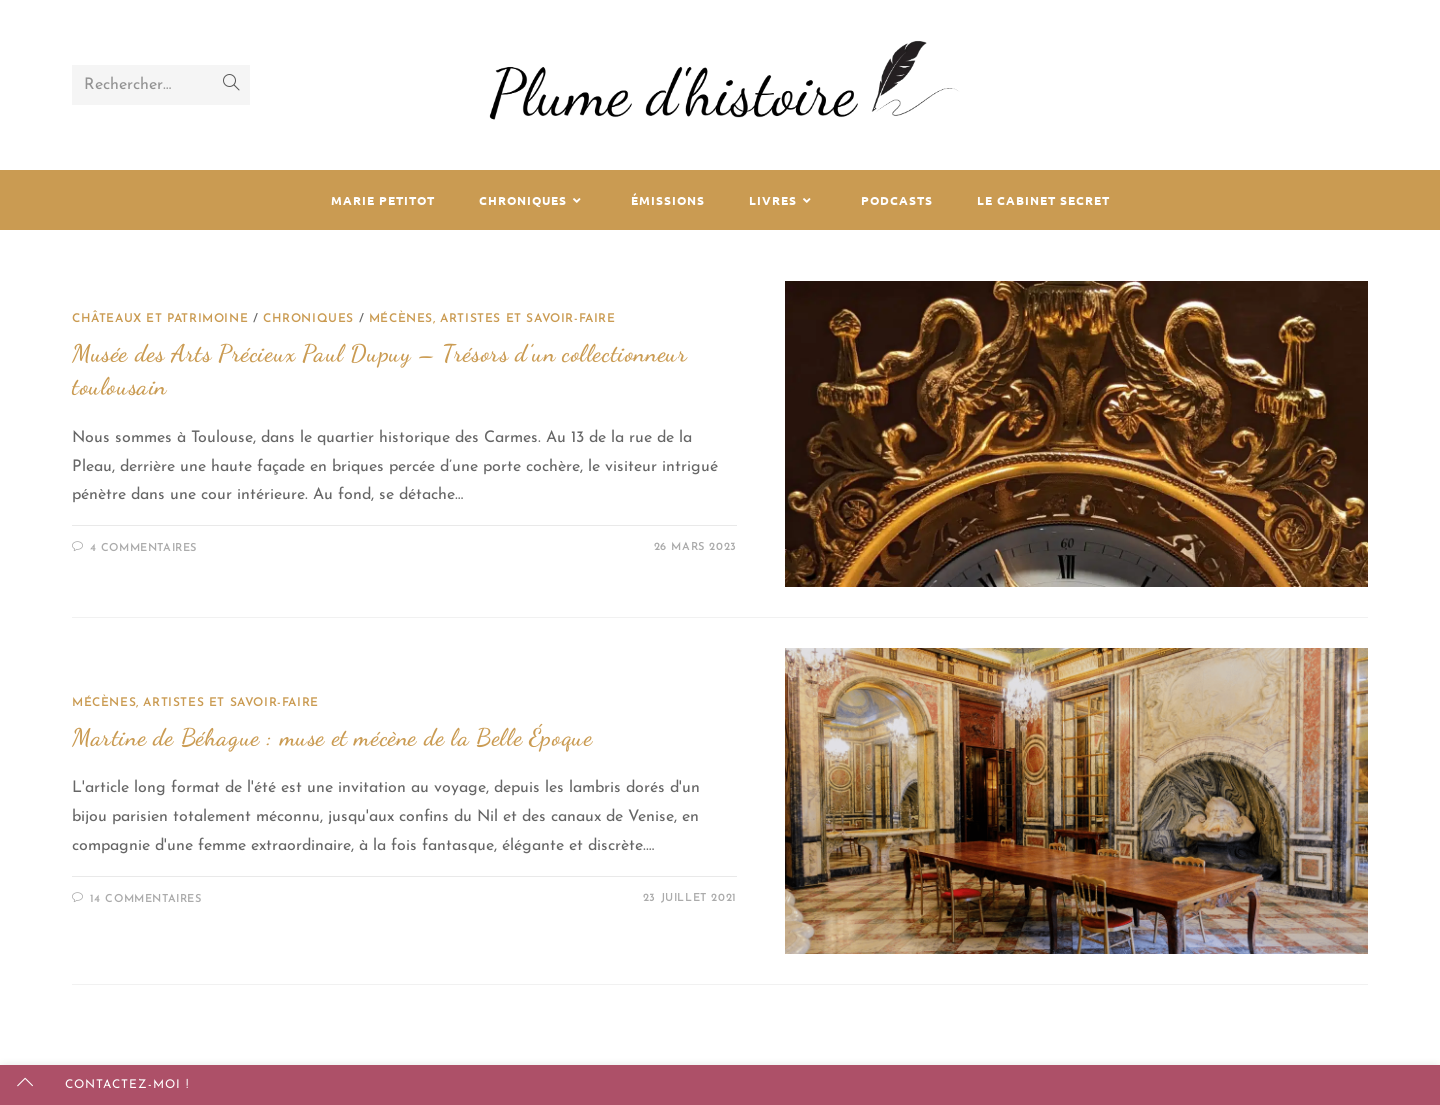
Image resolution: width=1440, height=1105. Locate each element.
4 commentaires (143, 548)
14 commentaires (146, 899)
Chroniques (308, 319)
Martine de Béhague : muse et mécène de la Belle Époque (332, 737)
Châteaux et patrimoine (160, 319)
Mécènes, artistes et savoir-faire (492, 319)
